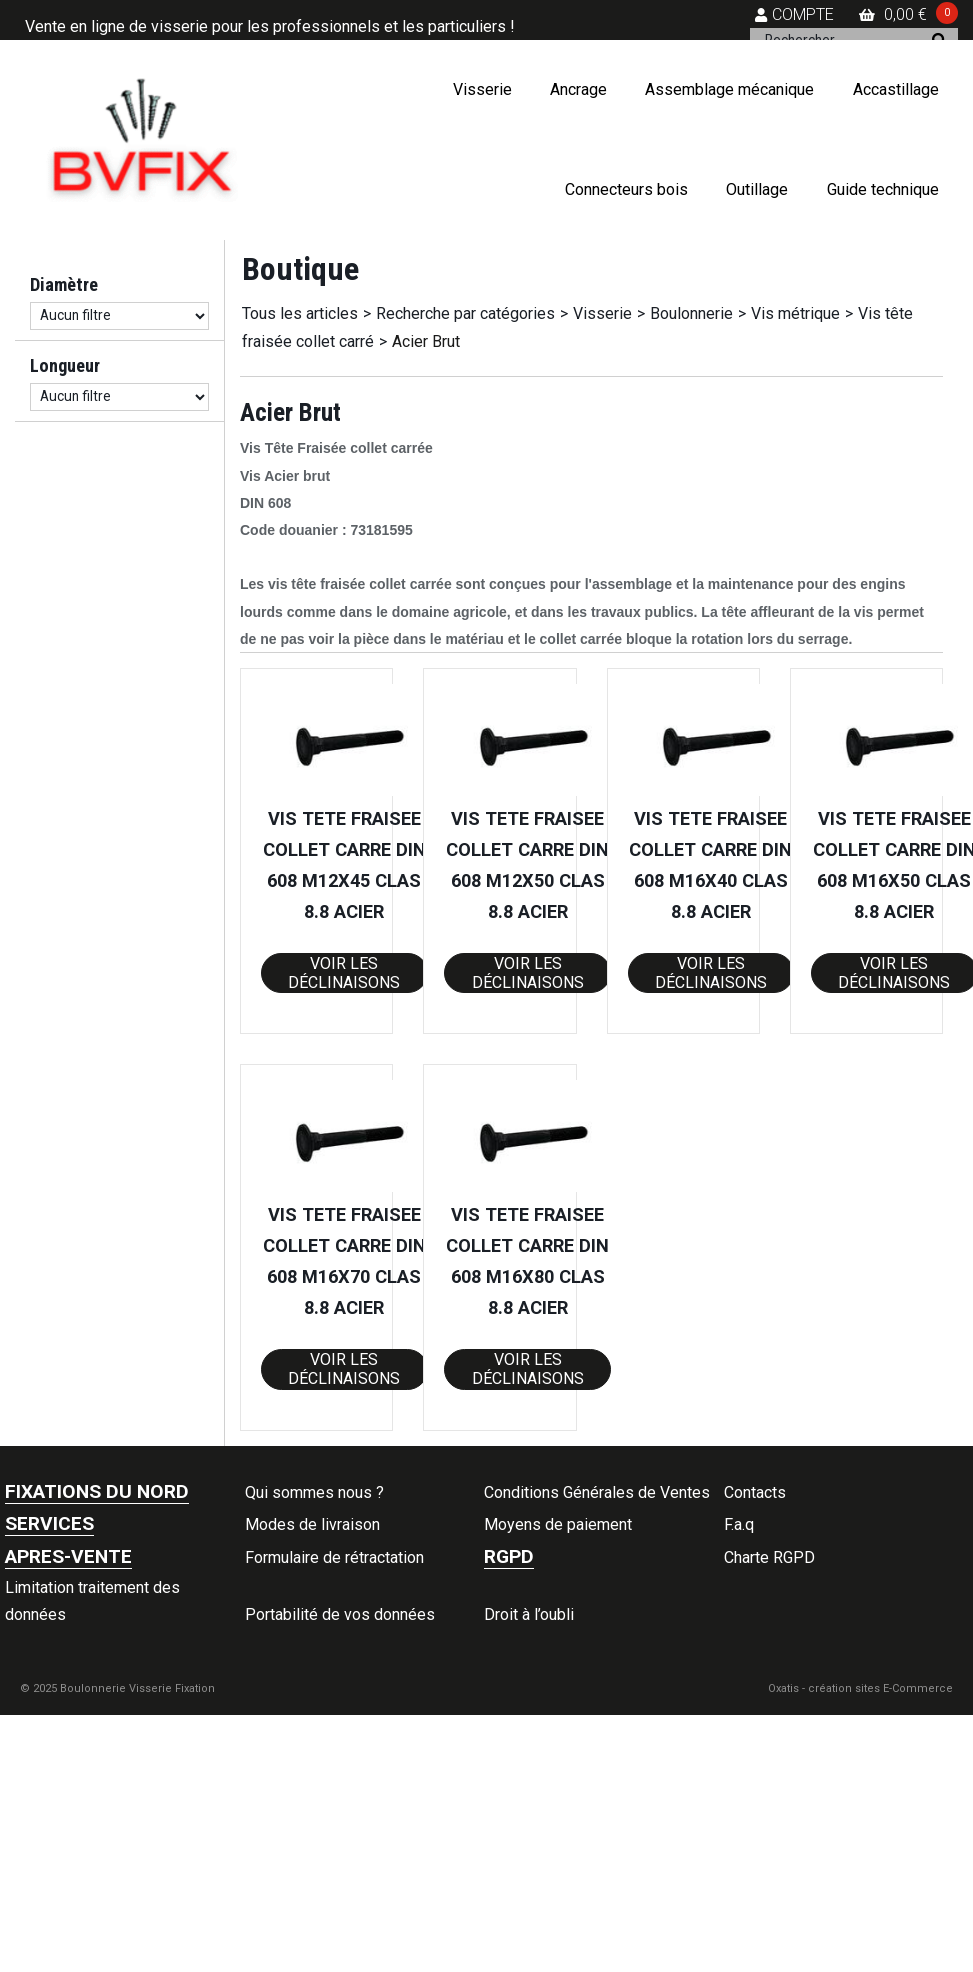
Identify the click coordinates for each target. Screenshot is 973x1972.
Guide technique (883, 189)
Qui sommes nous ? (314, 1492)
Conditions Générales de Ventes (597, 1492)
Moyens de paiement (558, 1524)
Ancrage (578, 89)
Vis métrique (795, 313)
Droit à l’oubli (529, 1614)
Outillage (757, 189)
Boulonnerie (691, 313)
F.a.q (739, 1524)
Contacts (755, 1492)
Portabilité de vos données (340, 1614)
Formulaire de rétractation (334, 1557)
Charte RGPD (769, 1557)
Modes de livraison (312, 1524)
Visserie (482, 89)
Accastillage (896, 89)
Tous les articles (300, 313)
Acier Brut (426, 341)
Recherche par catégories (465, 313)
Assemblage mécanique (729, 89)
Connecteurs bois (626, 189)
